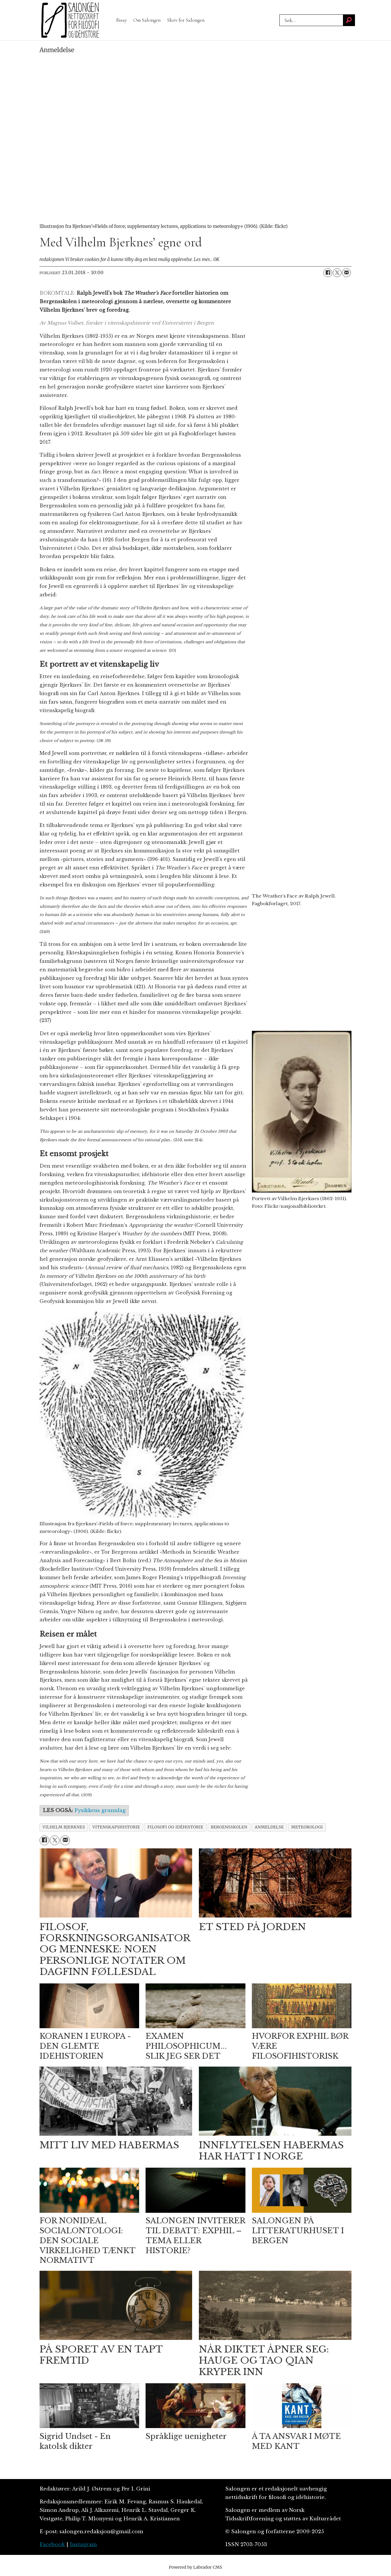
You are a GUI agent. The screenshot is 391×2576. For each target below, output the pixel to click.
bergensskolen (229, 1827)
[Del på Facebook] (327, 272)
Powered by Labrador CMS (195, 2567)
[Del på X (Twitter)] (337, 272)
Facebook (52, 2544)
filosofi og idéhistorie (175, 1827)
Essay (121, 20)
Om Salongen (147, 20)
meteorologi (307, 1827)
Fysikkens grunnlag (100, 1810)
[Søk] (349, 20)
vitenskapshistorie (116, 1827)
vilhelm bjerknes (63, 1827)
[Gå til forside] (70, 20)
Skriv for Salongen (185, 20)
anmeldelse (269, 1827)
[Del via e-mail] (346, 272)
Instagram (83, 2544)
